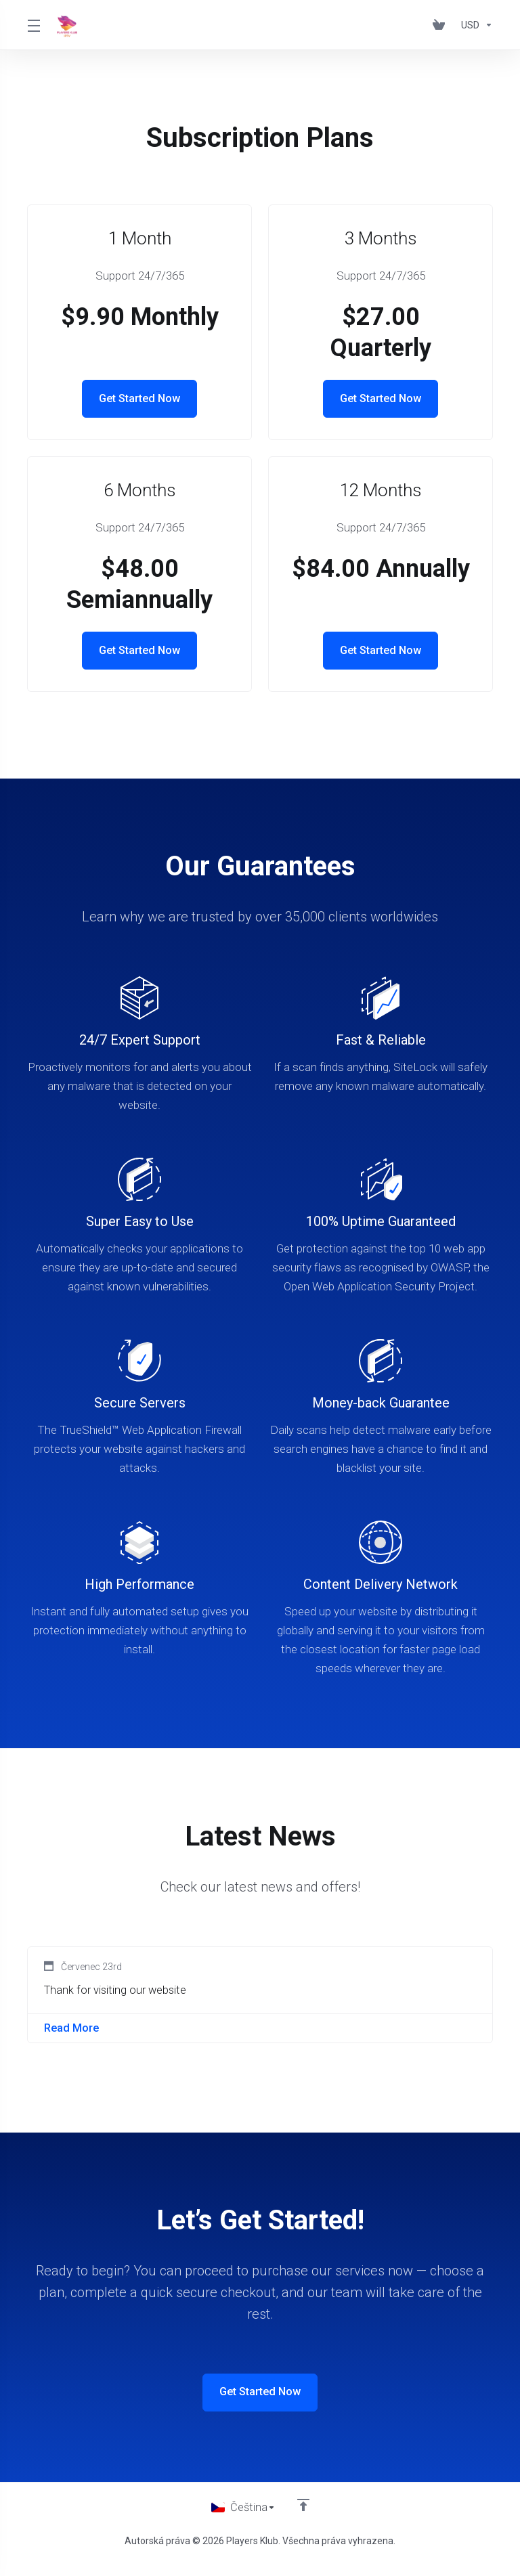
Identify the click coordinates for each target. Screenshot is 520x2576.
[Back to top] (303, 2510)
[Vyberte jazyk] (243, 2514)
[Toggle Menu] (34, 25)
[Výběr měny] (474, 25)
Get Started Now (139, 399)
